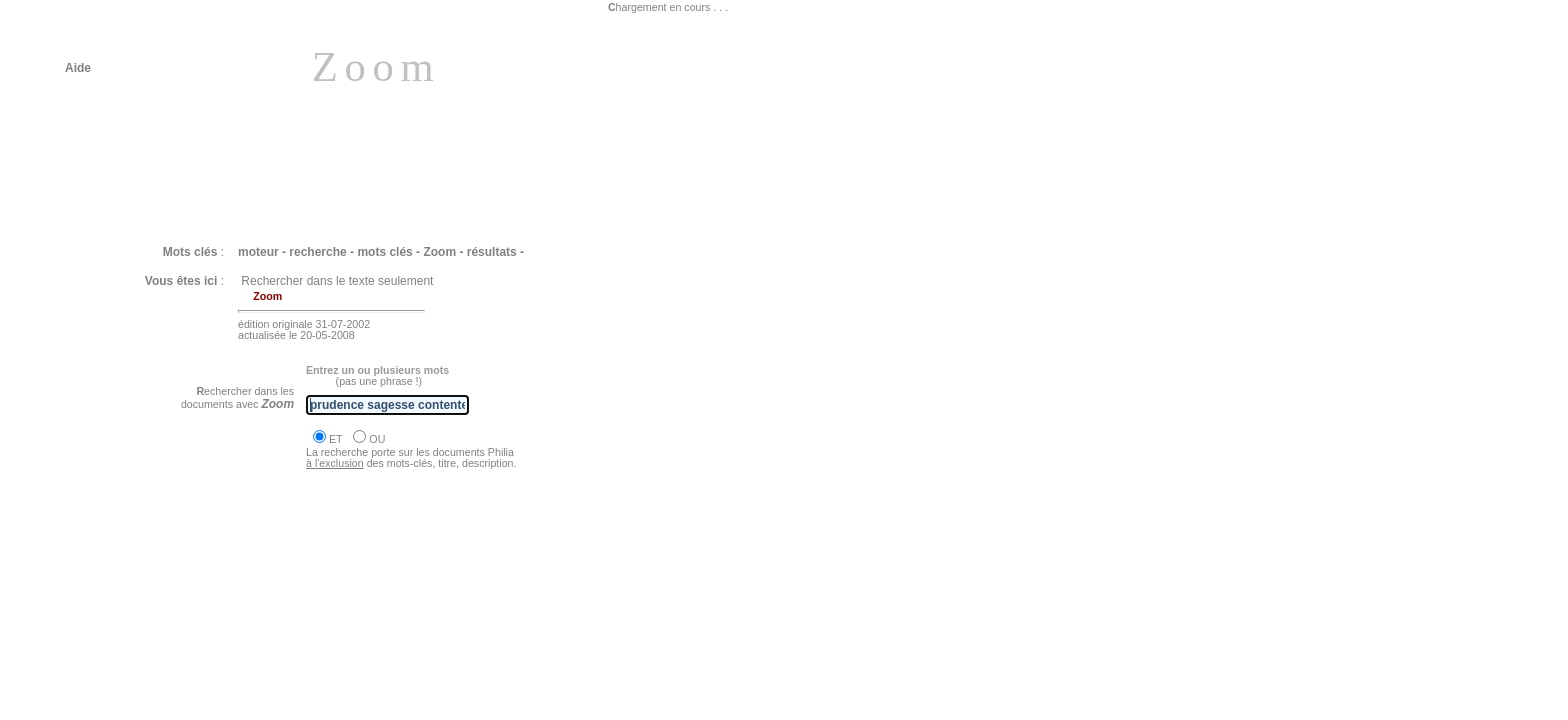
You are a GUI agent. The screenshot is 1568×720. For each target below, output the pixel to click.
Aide (78, 68)
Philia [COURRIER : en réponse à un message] (217, 576)
